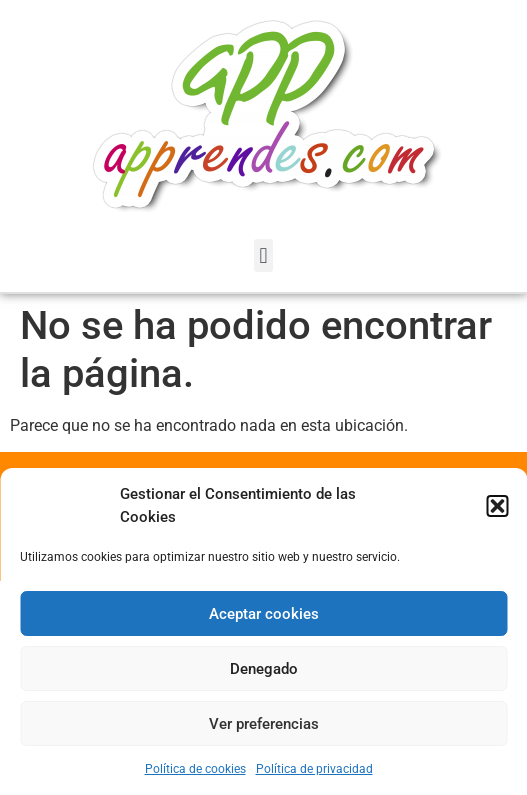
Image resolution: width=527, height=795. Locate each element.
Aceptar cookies (264, 614)
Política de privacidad (314, 769)
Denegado (264, 669)
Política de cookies (195, 769)
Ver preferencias (264, 724)
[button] (497, 506)
